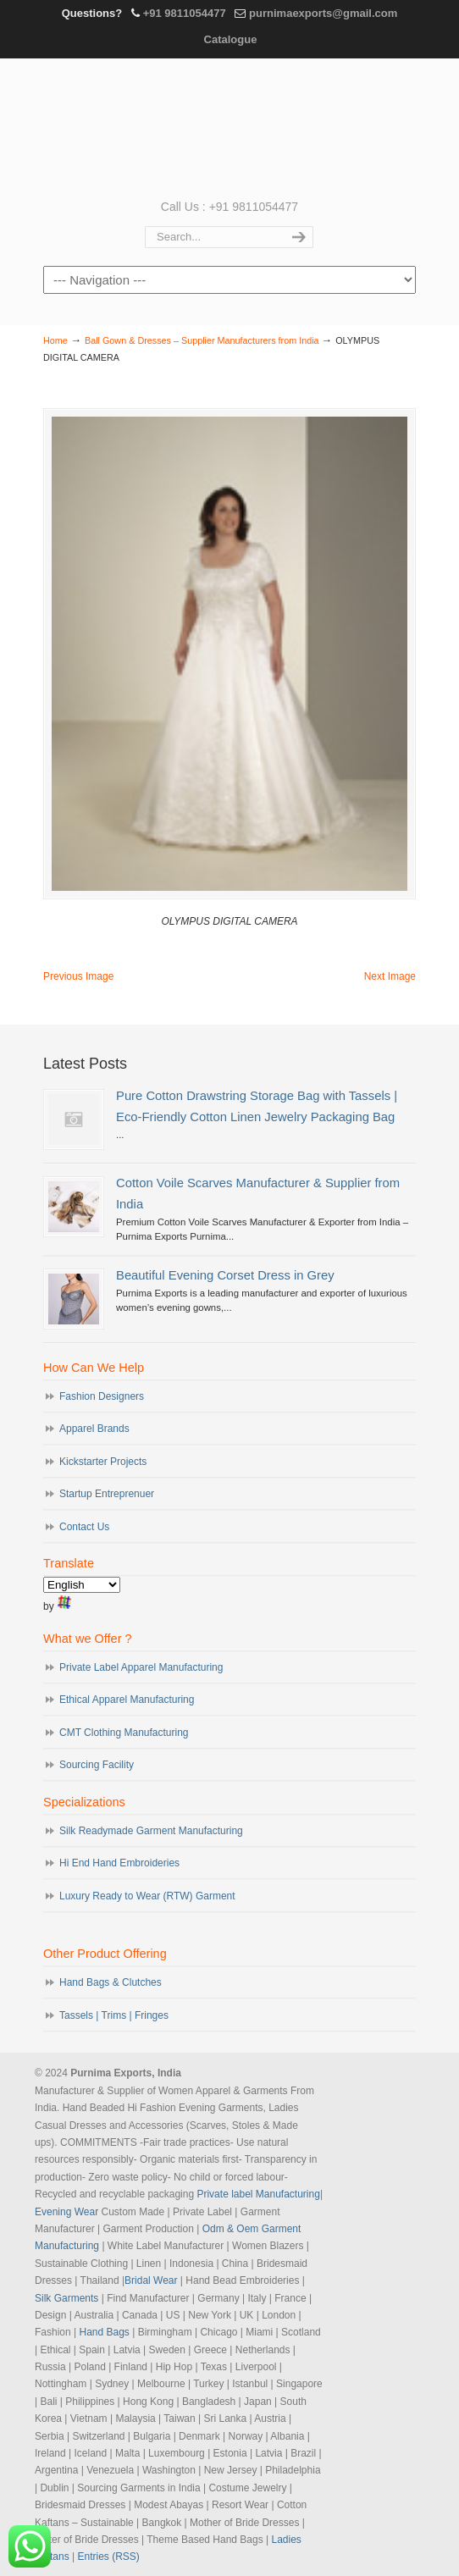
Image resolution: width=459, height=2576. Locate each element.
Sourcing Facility (96, 1765)
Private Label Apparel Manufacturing (141, 1667)
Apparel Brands (94, 1428)
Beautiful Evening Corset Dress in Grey (225, 1275)
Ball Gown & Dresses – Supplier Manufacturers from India (202, 340)
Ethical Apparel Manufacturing (126, 1699)
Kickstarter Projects (103, 1462)
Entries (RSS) (109, 2556)
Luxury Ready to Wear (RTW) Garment (147, 1896)
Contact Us (84, 1527)
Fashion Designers (101, 1396)
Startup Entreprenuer (106, 1494)
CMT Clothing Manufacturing (124, 1733)
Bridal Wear (150, 2280)
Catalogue (230, 39)
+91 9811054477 (184, 13)
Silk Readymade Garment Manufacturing (151, 1831)
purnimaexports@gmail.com (323, 13)
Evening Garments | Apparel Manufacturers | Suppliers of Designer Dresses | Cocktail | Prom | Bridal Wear (229, 127)
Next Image (390, 976)
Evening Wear (66, 2212)
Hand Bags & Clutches (110, 1982)
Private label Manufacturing (257, 2194)
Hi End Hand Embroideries (119, 1863)
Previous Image (78, 976)
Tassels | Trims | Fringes (114, 2015)
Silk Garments (66, 2298)
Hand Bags (104, 2332)
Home (55, 340)
